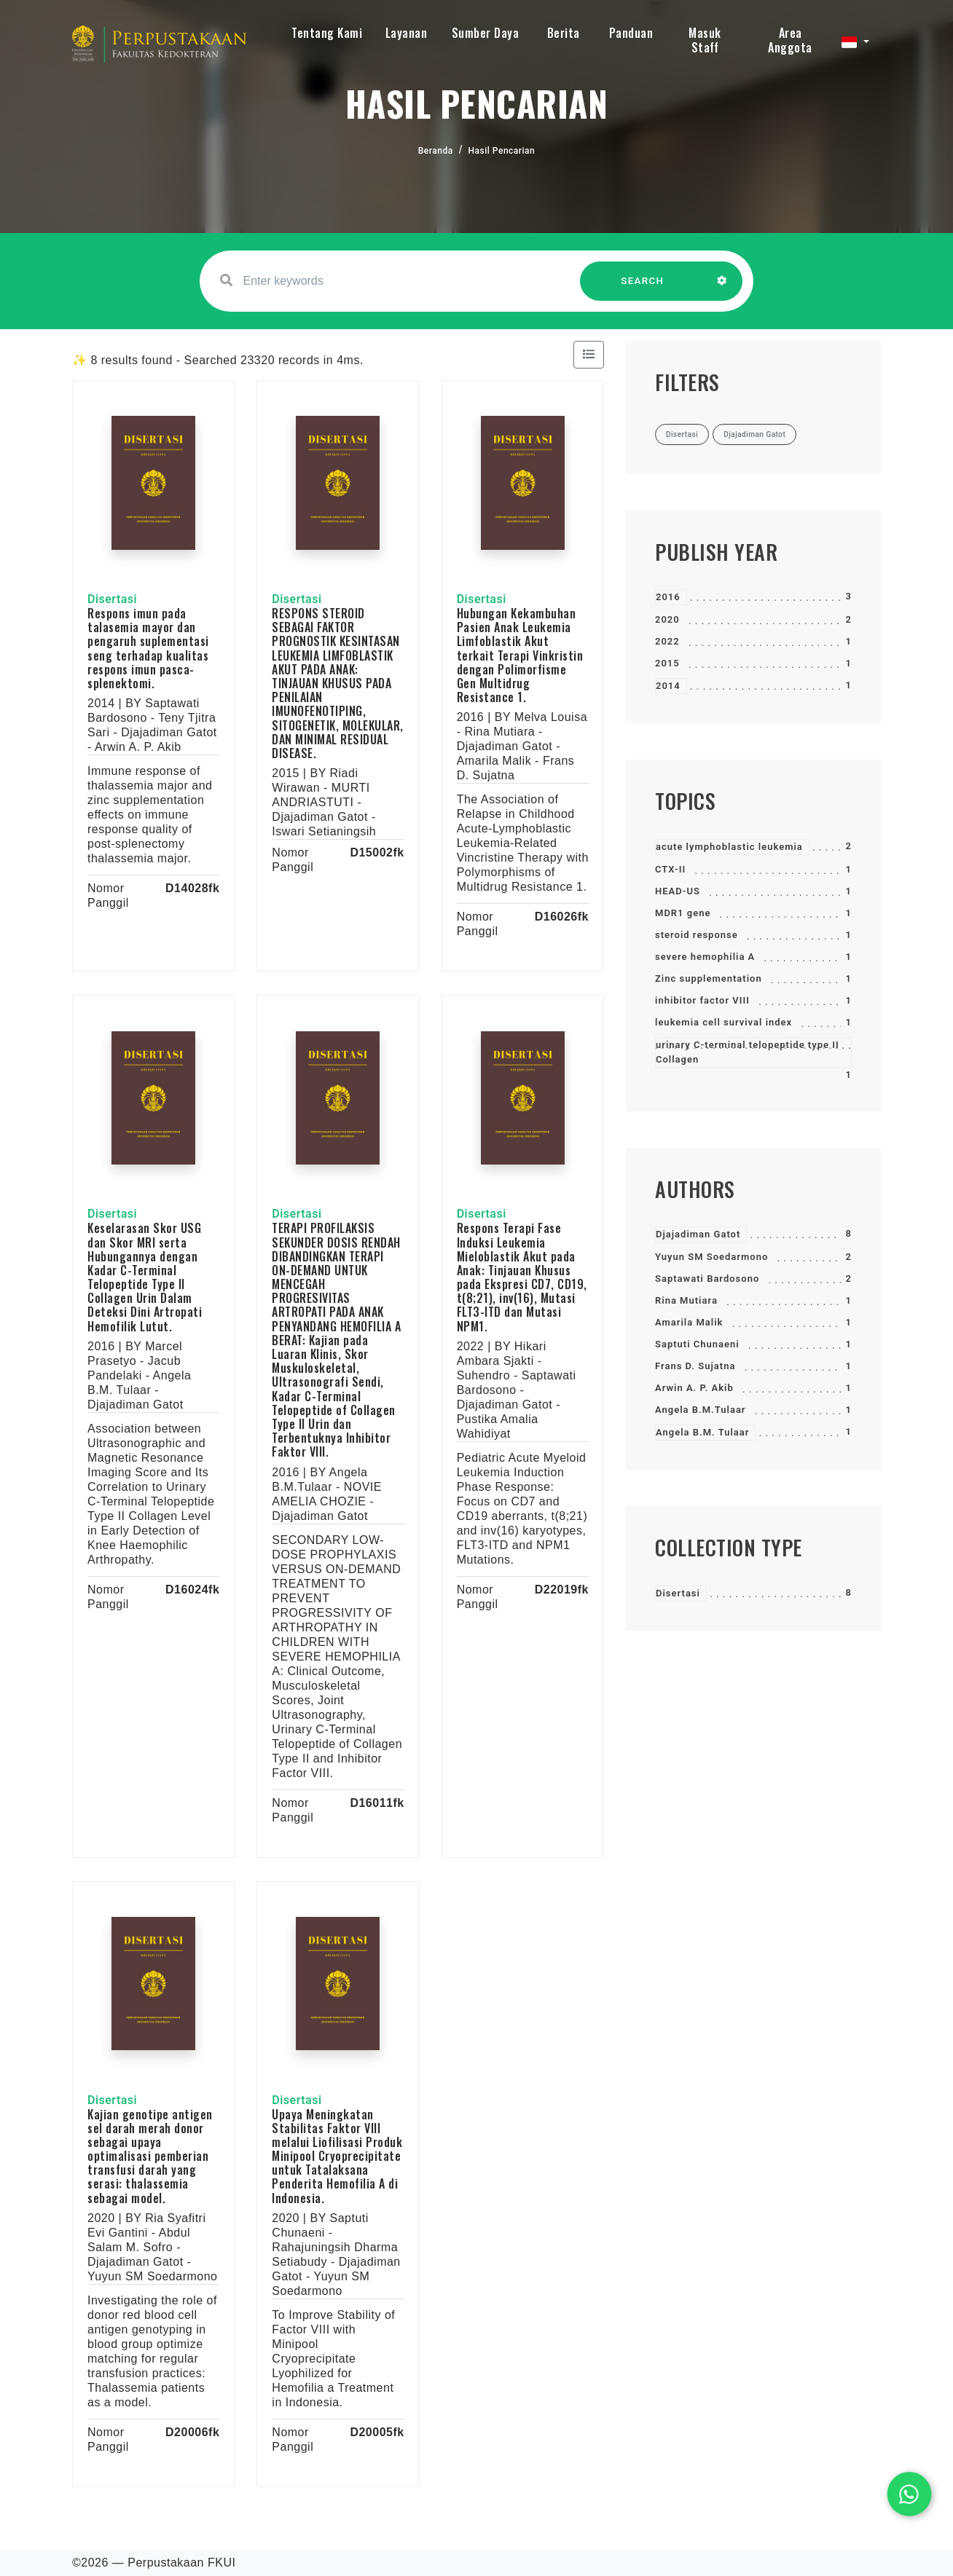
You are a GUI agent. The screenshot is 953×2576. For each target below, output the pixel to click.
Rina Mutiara (686, 1300)
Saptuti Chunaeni (697, 1344)
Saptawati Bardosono (707, 1278)
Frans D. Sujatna (695, 1365)
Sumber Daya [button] (485, 33)
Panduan (631, 33)
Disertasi (678, 1593)
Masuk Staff (705, 40)
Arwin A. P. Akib (694, 1387)
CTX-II (670, 869)
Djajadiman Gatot (698, 1234)
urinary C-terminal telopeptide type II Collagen (747, 1052)
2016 (668, 596)
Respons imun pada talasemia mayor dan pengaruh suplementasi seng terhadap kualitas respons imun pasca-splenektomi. (148, 648)
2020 (667, 619)
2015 (667, 663)
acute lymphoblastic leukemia (729, 846)
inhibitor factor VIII (702, 1000)
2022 (667, 641)
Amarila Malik (689, 1322)
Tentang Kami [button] (326, 33)
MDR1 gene (682, 912)
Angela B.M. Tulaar (702, 1432)
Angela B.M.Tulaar (700, 1409)
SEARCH (643, 288)
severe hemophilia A (705, 956)
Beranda (435, 151)
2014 (668, 685)
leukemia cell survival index (723, 1022)
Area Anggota (790, 40)
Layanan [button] (406, 33)
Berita (563, 33)
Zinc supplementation (708, 978)
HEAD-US (677, 891)
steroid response (696, 934)
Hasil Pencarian (502, 151)
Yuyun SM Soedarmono (711, 1256)
